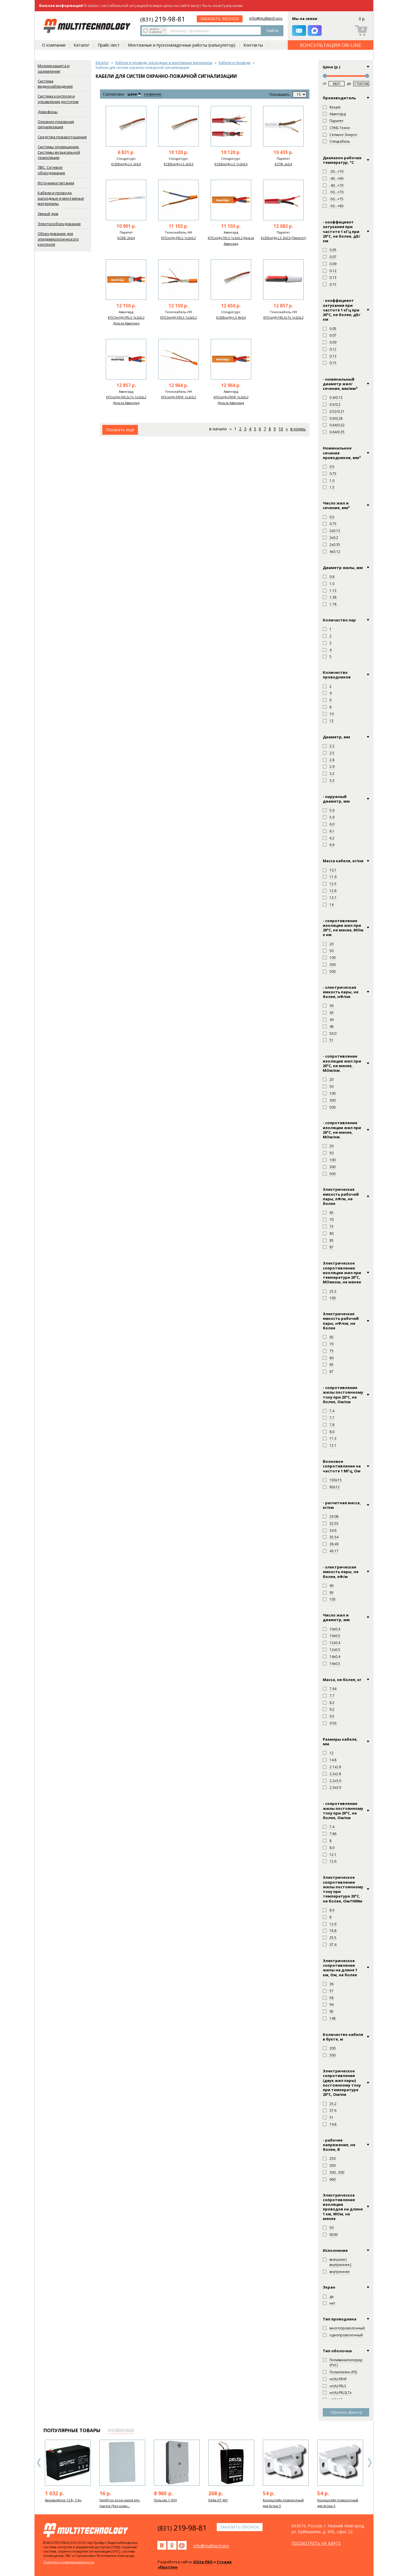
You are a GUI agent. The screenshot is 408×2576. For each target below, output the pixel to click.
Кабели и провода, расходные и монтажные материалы (61, 198)
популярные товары (72, 2430)
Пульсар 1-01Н (165, 2500)
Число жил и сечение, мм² (336, 505)
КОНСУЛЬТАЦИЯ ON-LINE (330, 45)
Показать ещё (120, 429)
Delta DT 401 (218, 2500)
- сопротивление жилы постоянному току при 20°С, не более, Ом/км (343, 1394)
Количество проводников (337, 675)
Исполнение (335, 2250)
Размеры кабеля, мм (340, 1741)
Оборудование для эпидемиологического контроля (58, 239)
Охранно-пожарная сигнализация (56, 124)
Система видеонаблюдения (55, 83)
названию (152, 94)
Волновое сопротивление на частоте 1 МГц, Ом (342, 1466)
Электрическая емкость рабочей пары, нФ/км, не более (341, 1320)
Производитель (339, 98)
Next (369, 2462)
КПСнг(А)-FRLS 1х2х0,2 (178, 238)
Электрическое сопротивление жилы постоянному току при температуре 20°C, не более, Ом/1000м (343, 1889)
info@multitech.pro (266, 18)
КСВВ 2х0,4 (126, 238)
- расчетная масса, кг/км (342, 1505)
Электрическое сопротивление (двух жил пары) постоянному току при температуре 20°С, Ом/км (342, 2083)
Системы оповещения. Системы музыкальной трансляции (59, 152)
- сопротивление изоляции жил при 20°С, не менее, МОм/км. (342, 1129)
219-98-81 (162, 18)
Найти (272, 30)
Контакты (253, 45)
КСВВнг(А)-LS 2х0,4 (126, 164)
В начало (218, 429)
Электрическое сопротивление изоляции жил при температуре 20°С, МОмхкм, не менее (342, 1272)
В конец (297, 429)
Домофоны (48, 111)
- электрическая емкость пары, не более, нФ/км (340, 992)
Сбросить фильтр (346, 2412)
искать (155, 30)
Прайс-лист (109, 45)
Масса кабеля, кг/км (343, 860)
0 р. (362, 18)
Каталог (82, 45)
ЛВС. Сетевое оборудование (51, 170)
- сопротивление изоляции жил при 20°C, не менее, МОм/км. (342, 1063)
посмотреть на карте (316, 2543)
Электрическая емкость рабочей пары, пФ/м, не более (341, 1196)
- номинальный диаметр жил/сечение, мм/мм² (340, 384)
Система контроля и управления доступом (58, 98)
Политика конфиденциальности (68, 2562)
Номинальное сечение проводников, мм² (342, 453)
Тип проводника (339, 2319)
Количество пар (339, 620)
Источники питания (56, 183)
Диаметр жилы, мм (343, 567)
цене (132, 94)
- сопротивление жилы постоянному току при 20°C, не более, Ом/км (343, 1810)
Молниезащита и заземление (54, 68)
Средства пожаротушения (62, 137)
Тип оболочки (337, 2351)
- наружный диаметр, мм (336, 799)
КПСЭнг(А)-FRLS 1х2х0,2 (178, 317)
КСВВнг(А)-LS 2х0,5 (178, 164)
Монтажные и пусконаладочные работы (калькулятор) (181, 45)
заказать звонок (219, 18)
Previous (39, 2462)
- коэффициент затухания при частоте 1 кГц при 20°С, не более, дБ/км (341, 231)
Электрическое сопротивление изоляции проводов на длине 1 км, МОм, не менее (343, 2207)
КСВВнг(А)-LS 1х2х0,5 (230, 164)
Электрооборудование (59, 223)
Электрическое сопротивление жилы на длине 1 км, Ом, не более (340, 1967)
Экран (329, 2287)
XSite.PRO (203, 2561)
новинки (121, 2430)
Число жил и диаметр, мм (336, 1617)
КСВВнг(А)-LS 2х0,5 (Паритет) (283, 238)
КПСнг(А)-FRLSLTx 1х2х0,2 (283, 317)
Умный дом (48, 213)
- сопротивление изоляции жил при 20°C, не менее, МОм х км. (343, 927)
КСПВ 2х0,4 (283, 164)
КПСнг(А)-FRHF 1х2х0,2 (178, 397)
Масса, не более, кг (342, 1679)
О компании (53, 45)
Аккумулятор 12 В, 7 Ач (63, 2500)
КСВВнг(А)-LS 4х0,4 (231, 317)
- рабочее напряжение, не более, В (339, 2145)
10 (280, 429)
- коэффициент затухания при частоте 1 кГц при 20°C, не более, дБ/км (341, 310)
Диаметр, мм (336, 737)
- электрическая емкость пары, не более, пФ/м (340, 1572)
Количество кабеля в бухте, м (343, 2037)
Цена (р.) (331, 67)
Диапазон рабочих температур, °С (342, 160)
